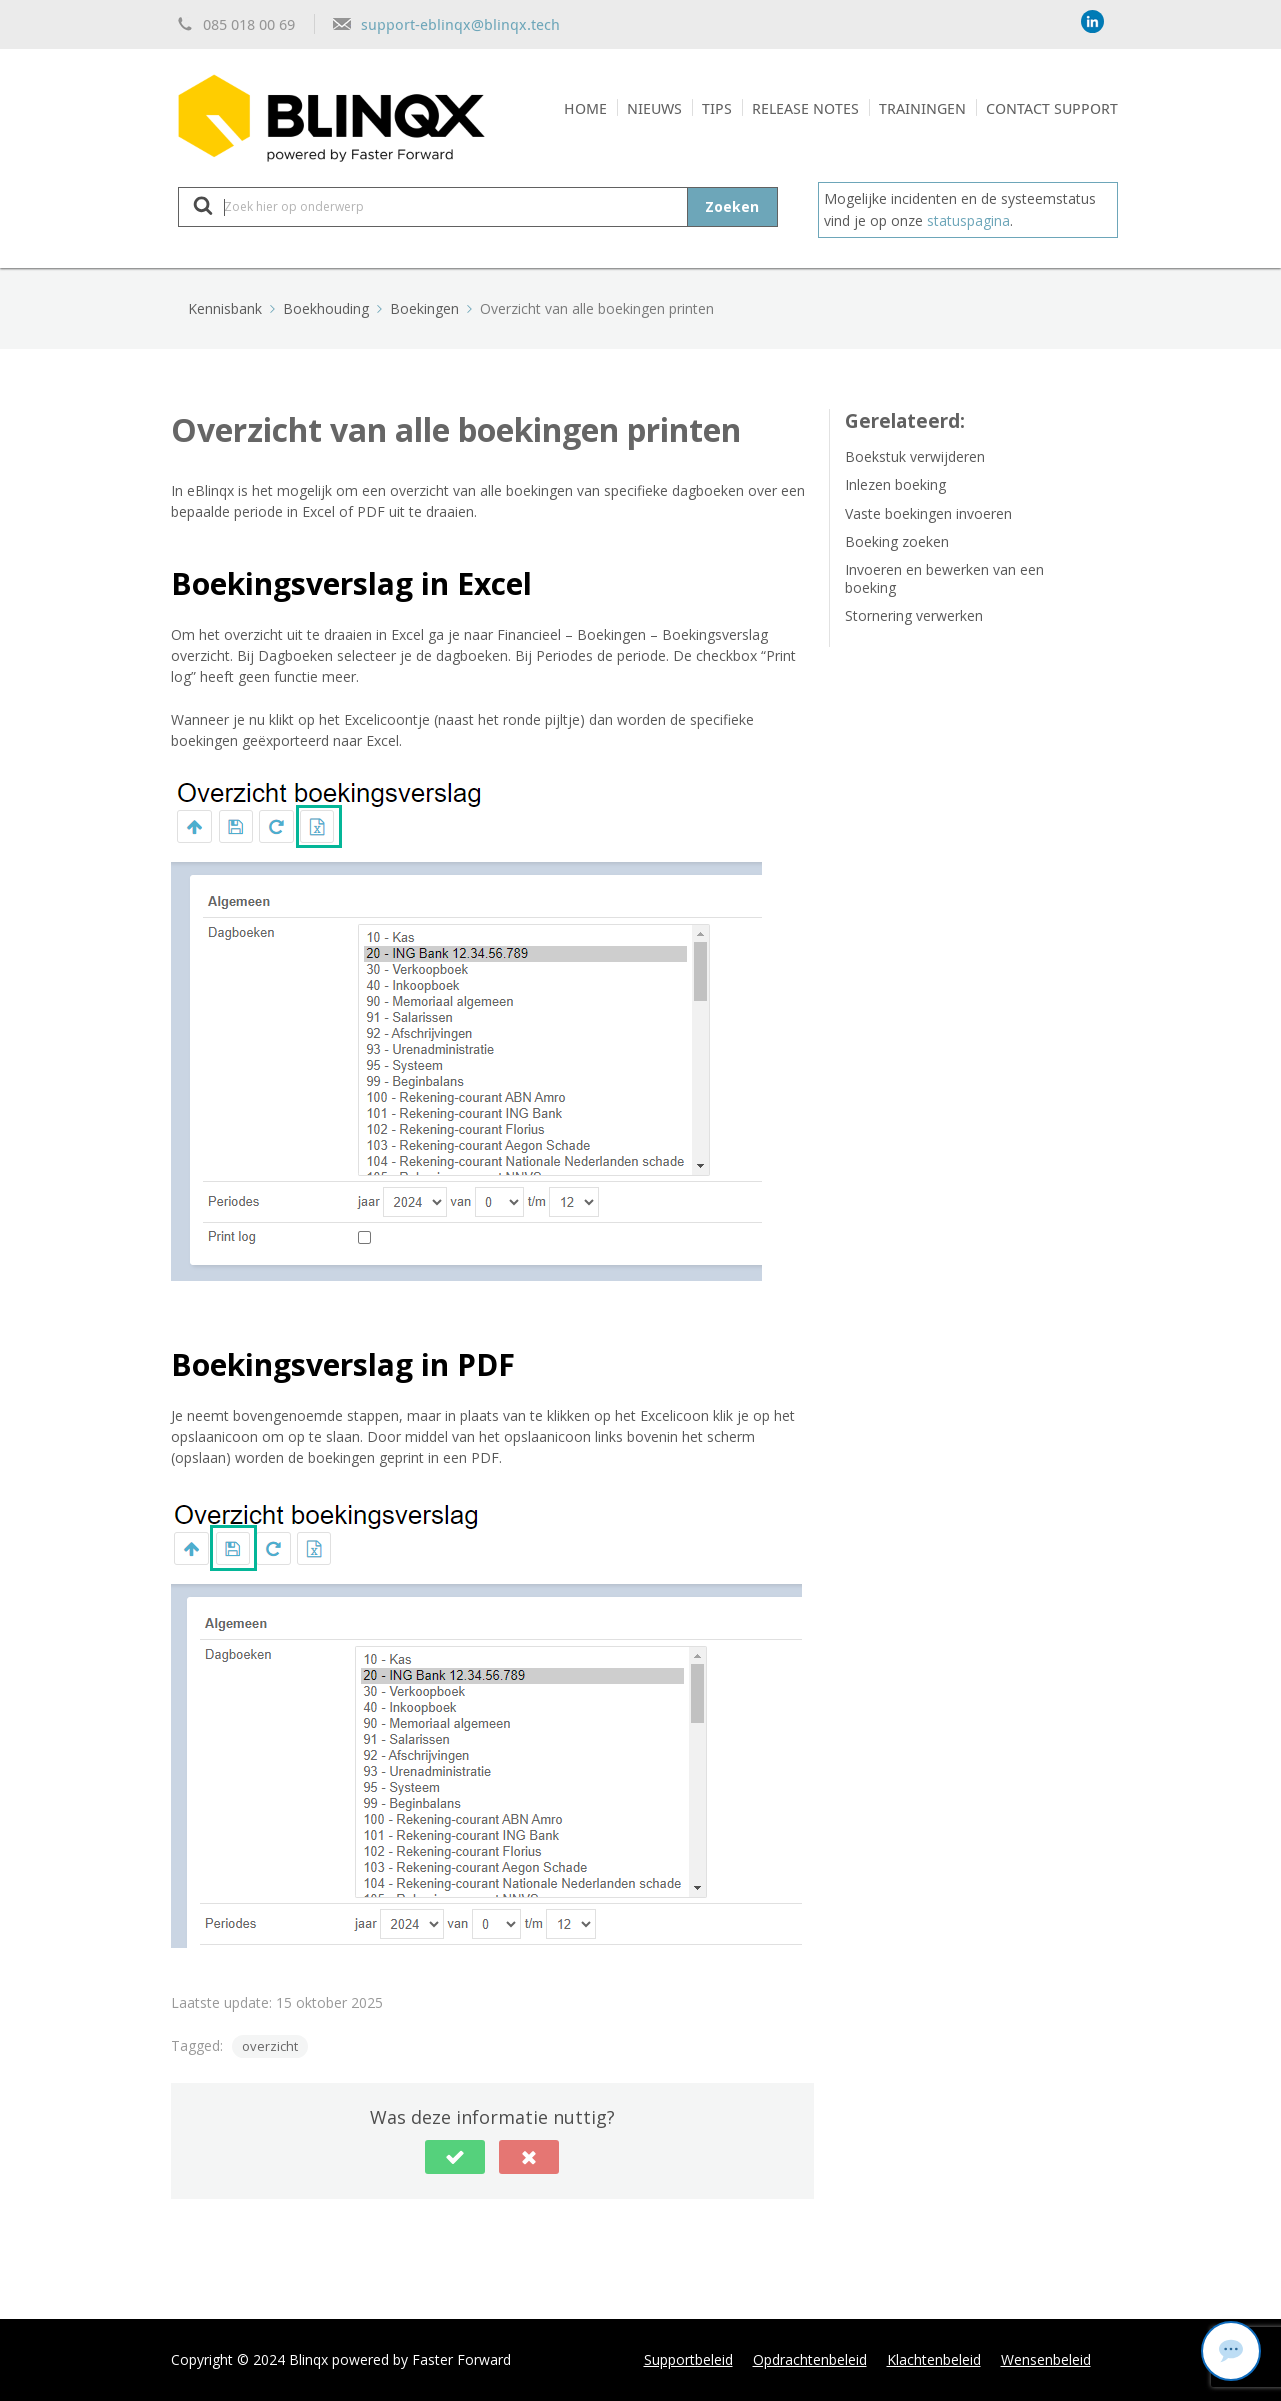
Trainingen (922, 108)
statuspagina (968, 220)
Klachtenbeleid (934, 2359)
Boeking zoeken (897, 541)
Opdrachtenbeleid (810, 2359)
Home (585, 108)
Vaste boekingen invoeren (928, 513)
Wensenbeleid (1046, 2359)
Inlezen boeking (895, 484)
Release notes (805, 108)
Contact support (1052, 108)
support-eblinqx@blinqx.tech (460, 24)
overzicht (270, 2046)
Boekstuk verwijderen (915, 456)
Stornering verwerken (914, 615)
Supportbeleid (688, 2359)
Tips (717, 108)
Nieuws (654, 108)
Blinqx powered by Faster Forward (400, 2359)
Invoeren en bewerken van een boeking (944, 578)
